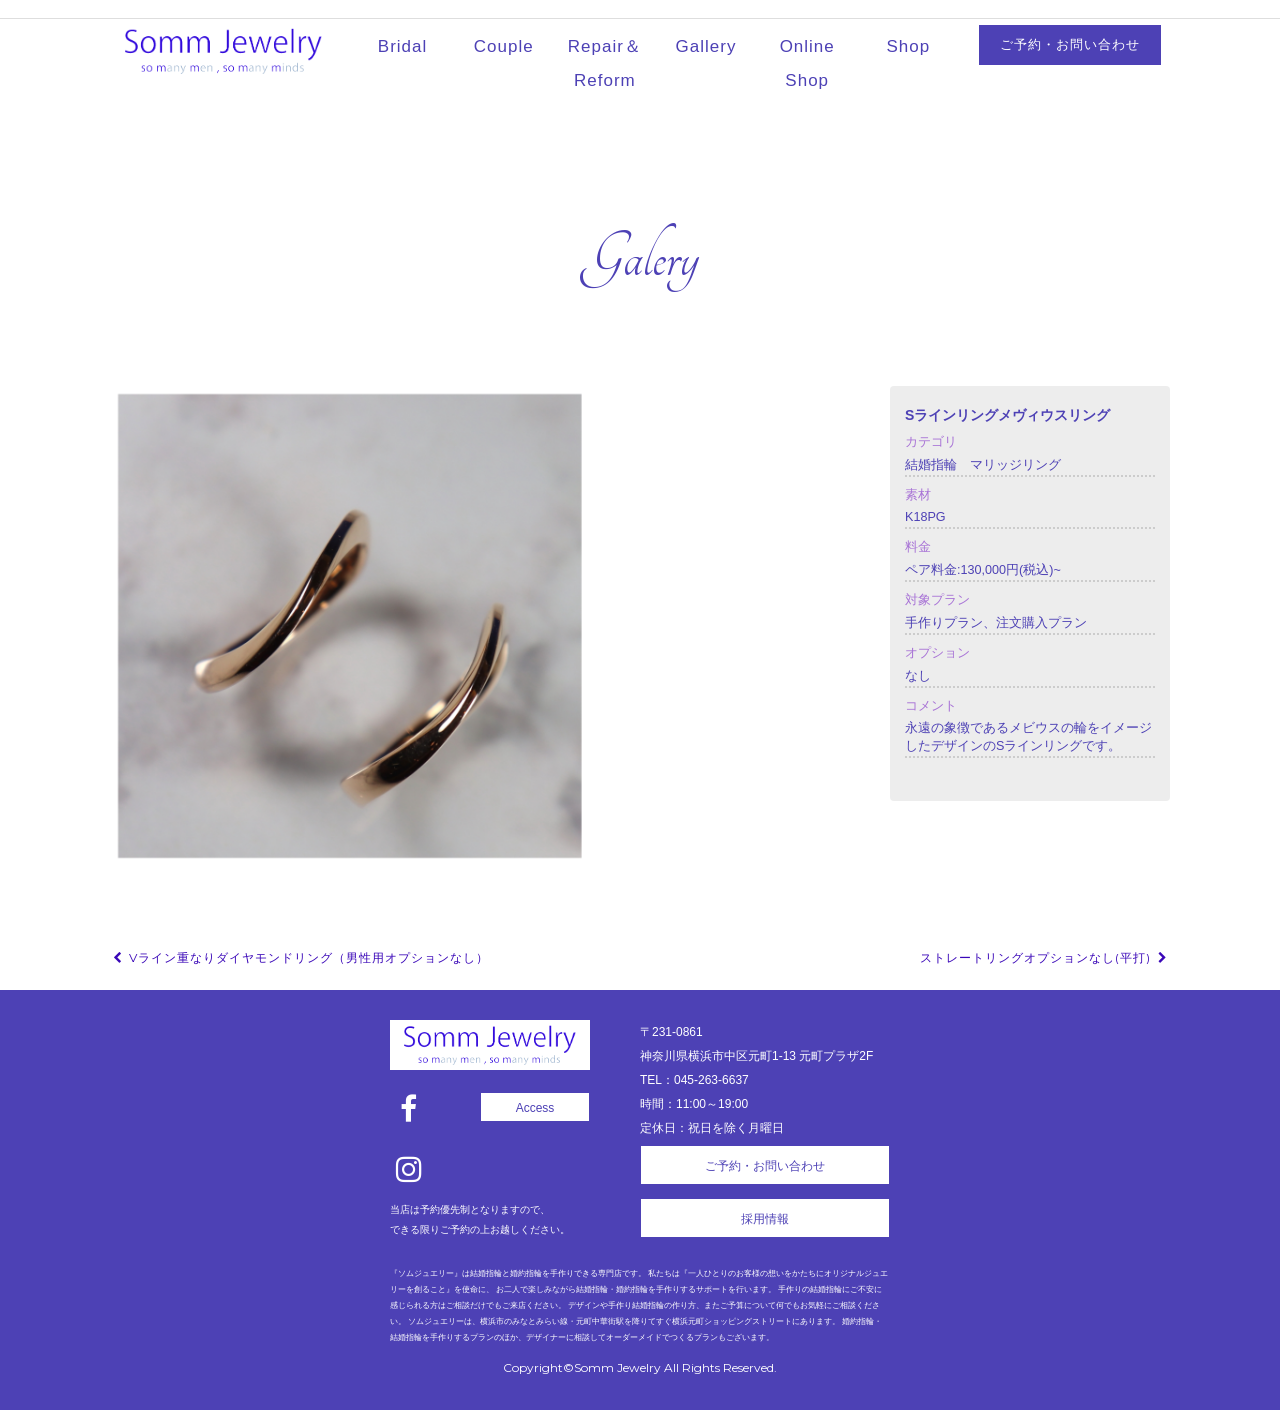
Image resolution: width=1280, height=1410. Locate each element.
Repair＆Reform (605, 63)
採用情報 (765, 1219)
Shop (909, 46)
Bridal (402, 46)
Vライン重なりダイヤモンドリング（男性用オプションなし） (299, 957)
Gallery (706, 46)
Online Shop (807, 63)
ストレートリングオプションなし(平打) (1045, 957)
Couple (504, 46)
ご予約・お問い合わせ (1070, 44)
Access (535, 1108)
